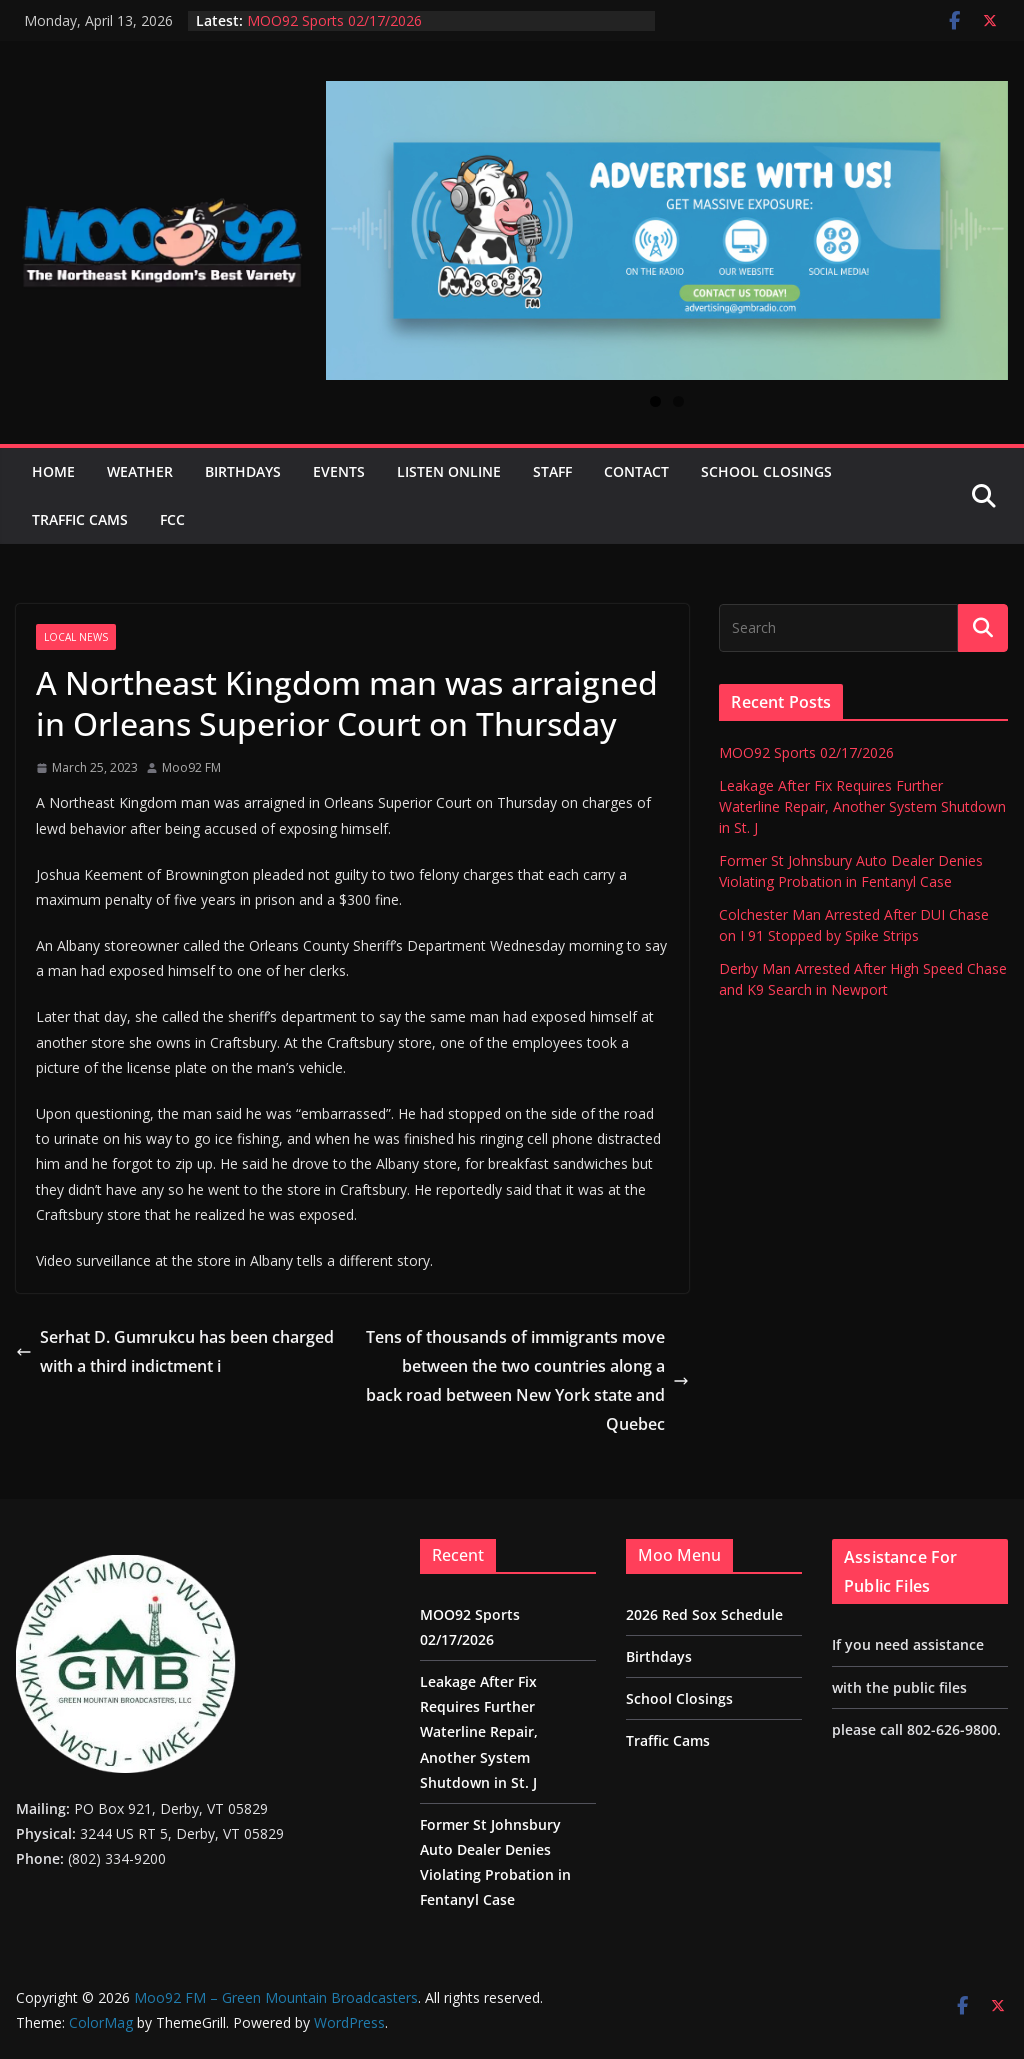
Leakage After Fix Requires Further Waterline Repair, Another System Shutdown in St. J (862, 806)
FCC (172, 519)
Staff (552, 471)
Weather (140, 471)
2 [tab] (678, 401)
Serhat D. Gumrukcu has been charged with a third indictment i (175, 1351)
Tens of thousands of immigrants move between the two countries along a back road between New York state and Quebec (527, 1380)
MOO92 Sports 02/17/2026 (334, 20)
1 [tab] (655, 401)
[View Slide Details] (667, 230)
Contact (636, 471)
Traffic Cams (80, 519)
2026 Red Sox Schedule (704, 1614)
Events (339, 471)
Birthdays (243, 471)
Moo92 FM (191, 767)
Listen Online (449, 471)
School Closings (766, 471)
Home (53, 471)
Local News (76, 637)
